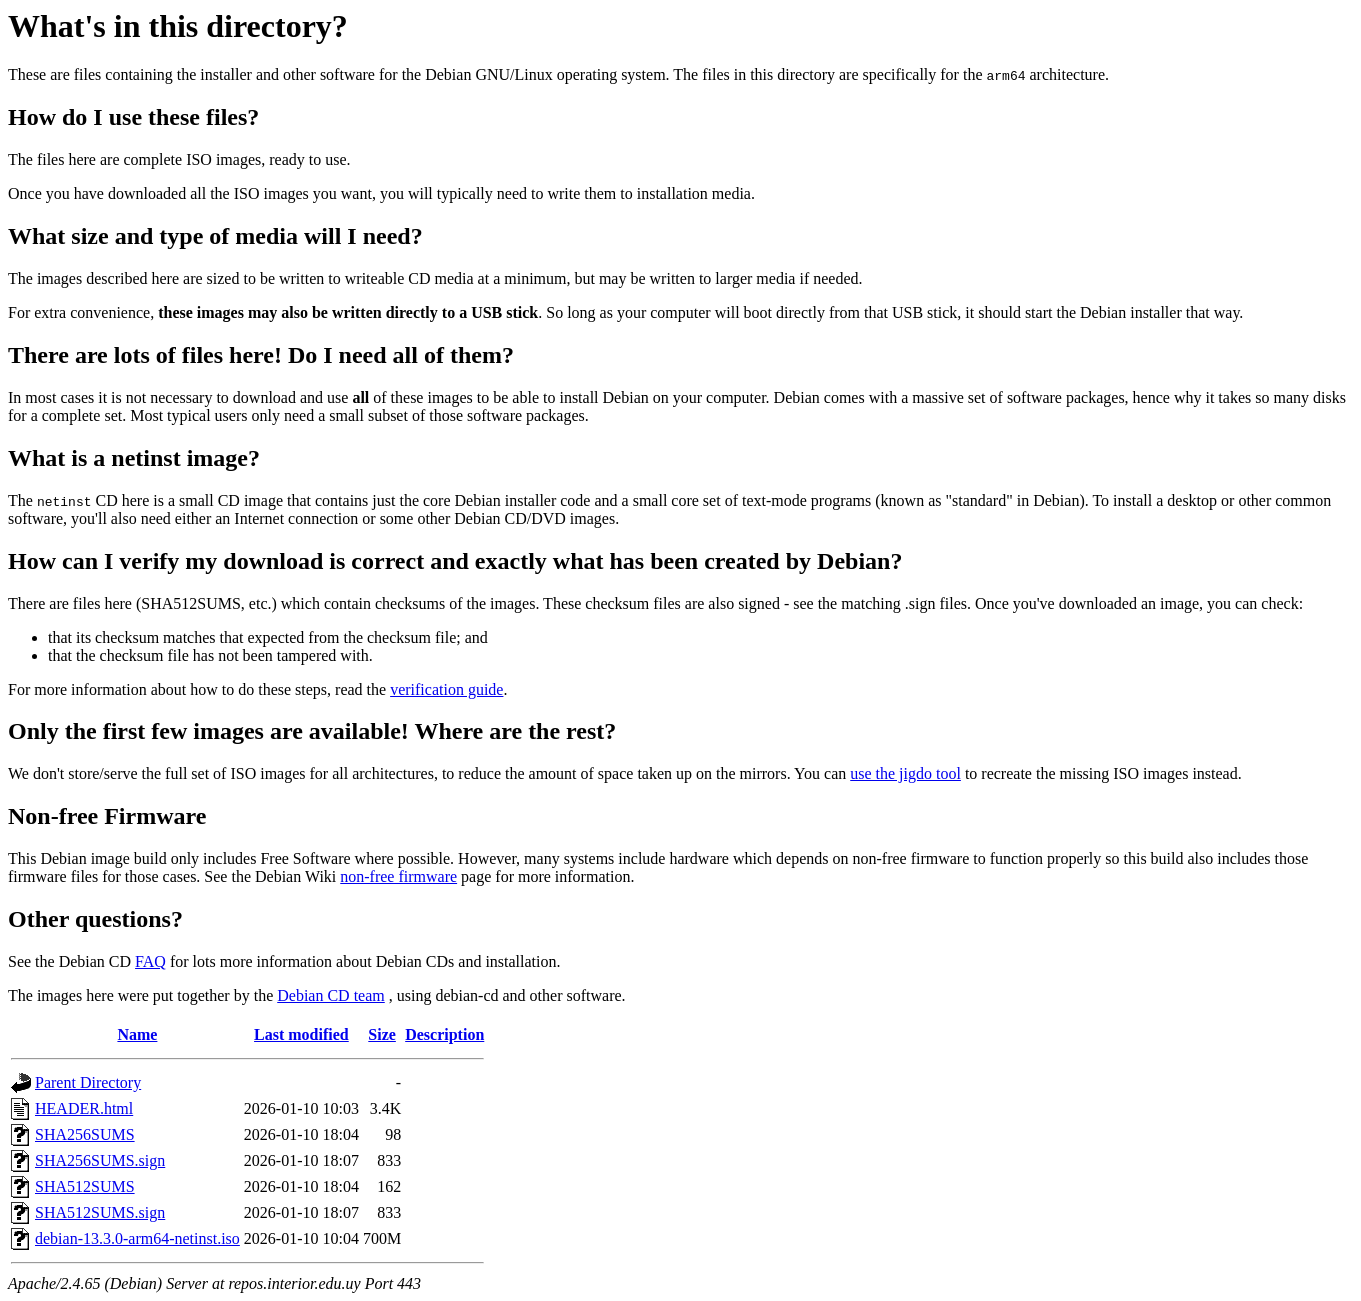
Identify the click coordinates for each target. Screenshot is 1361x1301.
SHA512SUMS (85, 1186)
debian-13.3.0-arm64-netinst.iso (137, 1238)
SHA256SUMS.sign (100, 1160)
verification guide (446, 689)
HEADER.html (84, 1108)
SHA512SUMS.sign (100, 1212)
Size (382, 1034)
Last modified (301, 1034)
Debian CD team (331, 995)
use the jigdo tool (905, 773)
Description (444, 1034)
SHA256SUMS (85, 1134)
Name (137, 1034)
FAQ (150, 961)
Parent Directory (88, 1082)
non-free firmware (398, 876)
